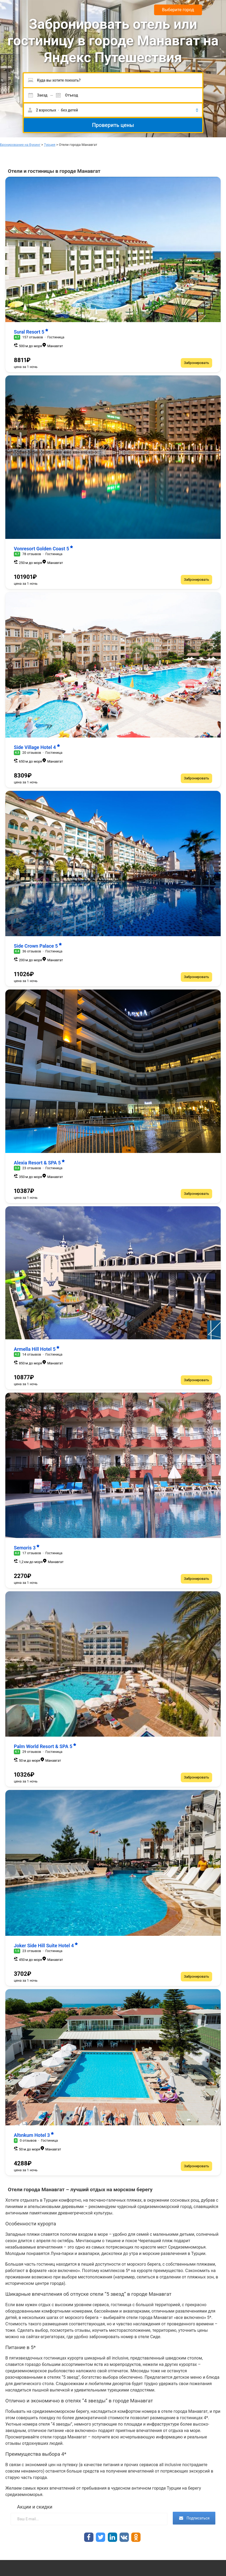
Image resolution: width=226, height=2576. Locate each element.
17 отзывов (31, 1553)
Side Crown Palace (38, 946)
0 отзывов (28, 2140)
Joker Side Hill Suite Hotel (46, 1945)
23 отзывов (31, 1168)
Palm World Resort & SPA (45, 1746)
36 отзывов (31, 951)
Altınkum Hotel (34, 2135)
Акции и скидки (34, 2507)
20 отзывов (31, 753)
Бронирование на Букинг (20, 145)
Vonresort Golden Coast (43, 548)
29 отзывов (31, 1752)
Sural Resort (31, 332)
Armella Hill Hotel (37, 1349)
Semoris (27, 1548)
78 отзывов (31, 554)
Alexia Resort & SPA (39, 1162)
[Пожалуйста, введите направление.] (113, 80)
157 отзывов (32, 337)
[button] (113, 110)
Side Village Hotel (37, 747)
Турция (49, 145)
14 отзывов (31, 1354)
